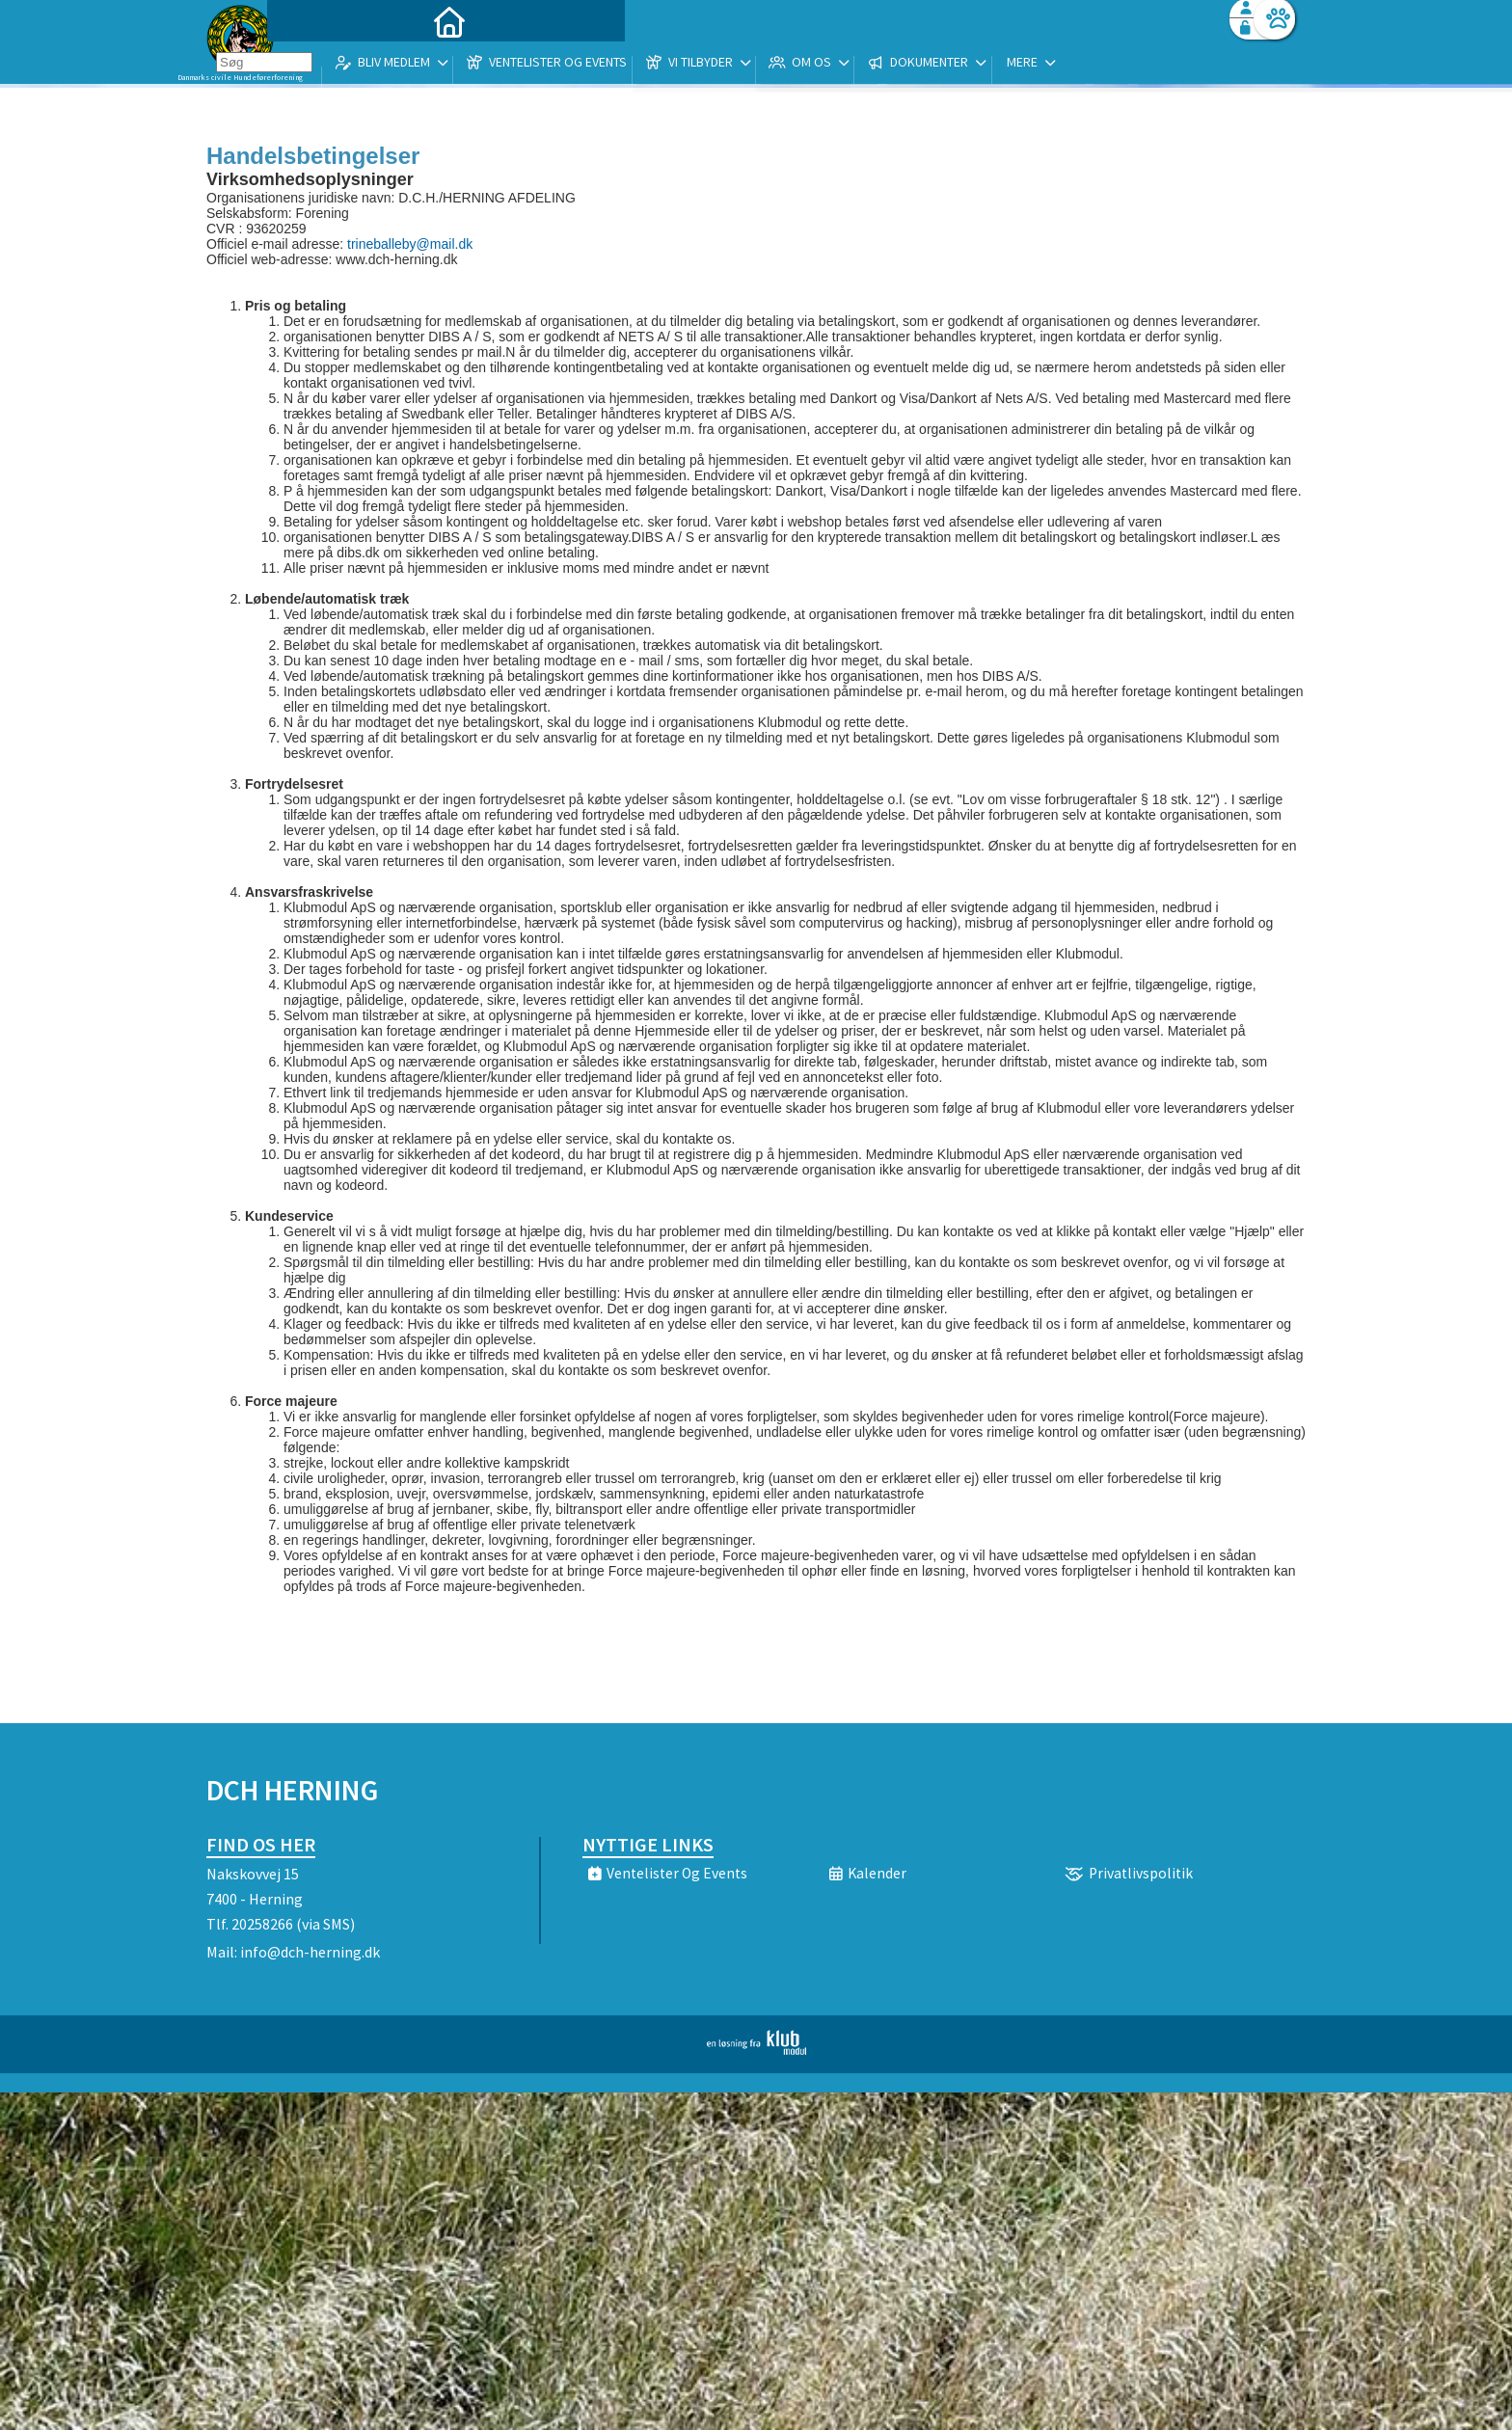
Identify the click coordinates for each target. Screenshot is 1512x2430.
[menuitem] (327, 65)
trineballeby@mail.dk (409, 244)
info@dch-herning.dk (310, 1951)
